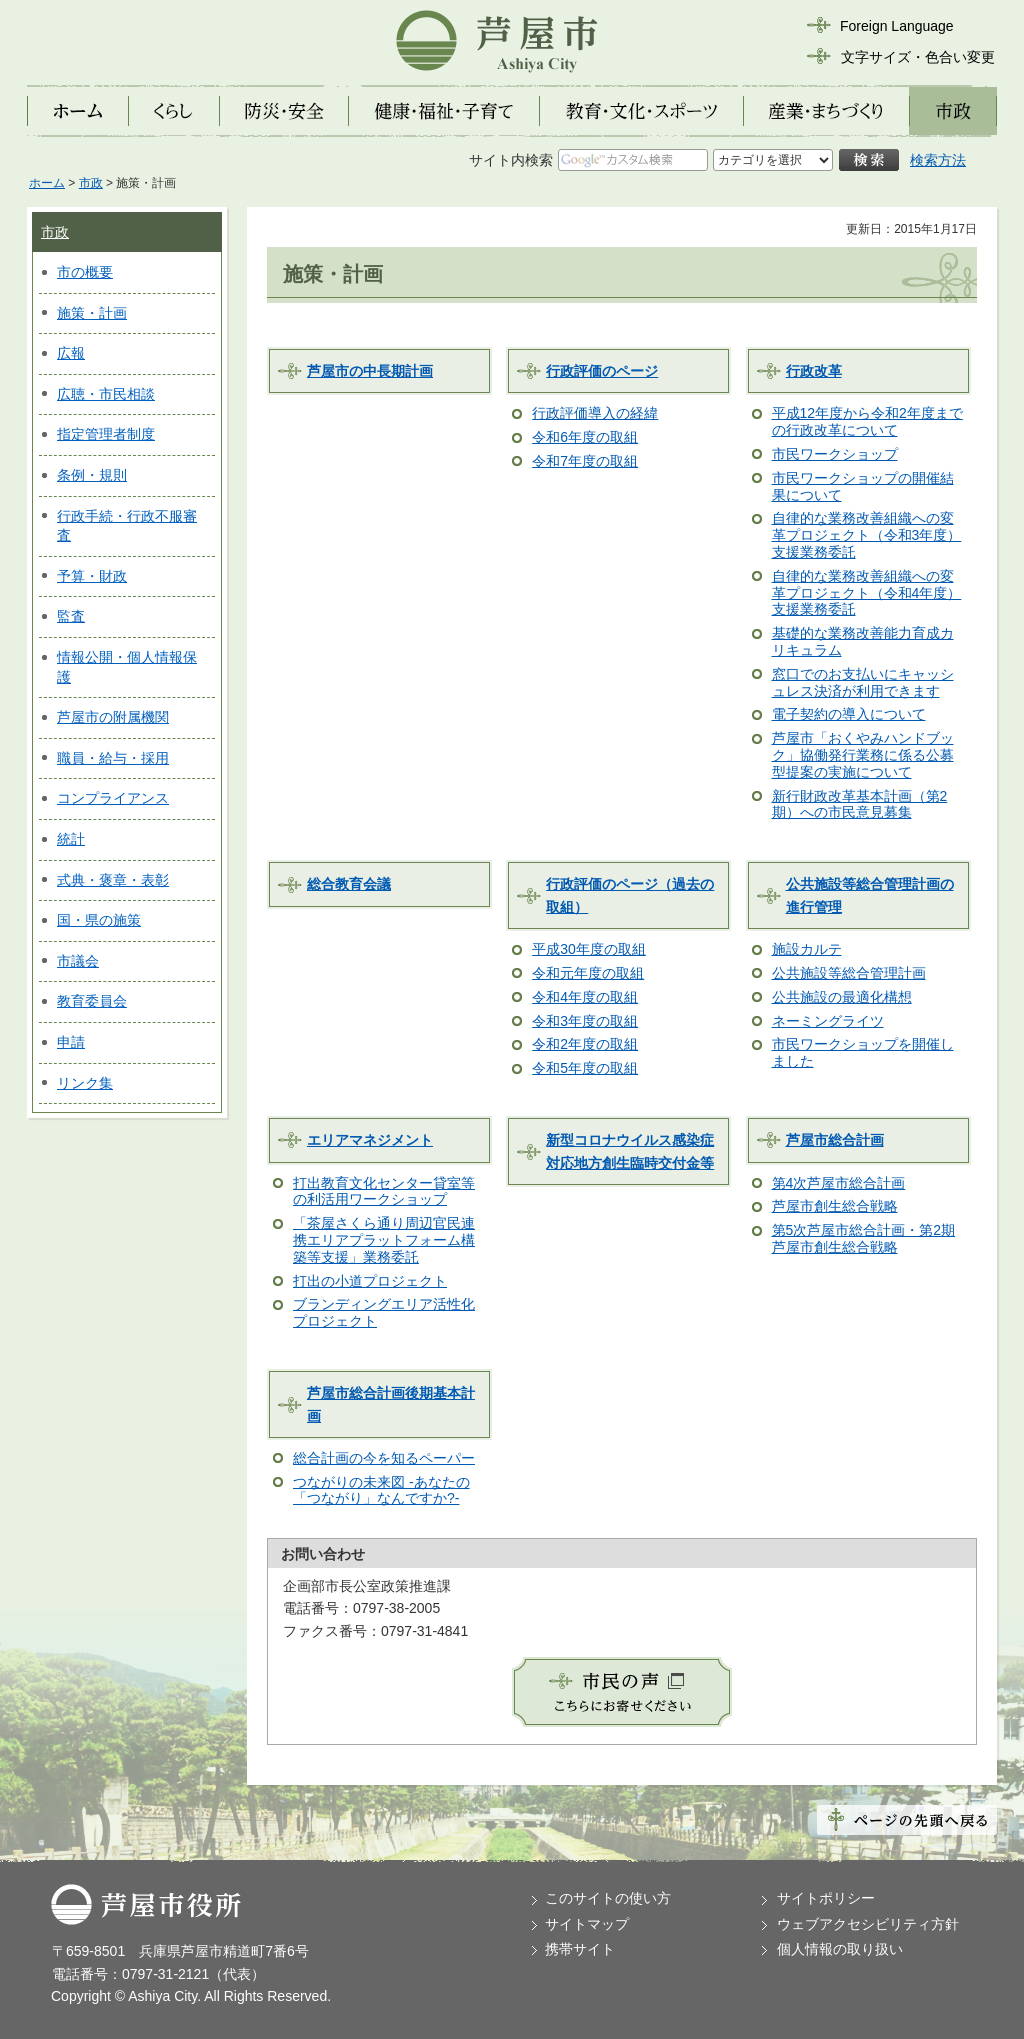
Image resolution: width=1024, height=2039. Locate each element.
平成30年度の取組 (589, 949)
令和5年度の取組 (585, 1068)
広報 (71, 353)
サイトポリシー (826, 1898)
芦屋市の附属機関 (113, 717)
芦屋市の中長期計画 (370, 371)
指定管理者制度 (106, 434)
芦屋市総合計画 (835, 1140)
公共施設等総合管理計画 (849, 973)
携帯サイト (580, 1949)
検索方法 (938, 160)
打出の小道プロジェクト (370, 1281)
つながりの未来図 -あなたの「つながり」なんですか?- (381, 1490)
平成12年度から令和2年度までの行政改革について (867, 421)
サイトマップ (587, 1924)
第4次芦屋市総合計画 (839, 1183)
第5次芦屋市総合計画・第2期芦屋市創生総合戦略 (864, 1238)
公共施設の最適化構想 (842, 997)
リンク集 (85, 1083)
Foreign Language (897, 26)
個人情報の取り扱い (840, 1949)
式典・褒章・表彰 (113, 880)
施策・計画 (92, 313)
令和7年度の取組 (585, 461)
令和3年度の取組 (585, 1021)
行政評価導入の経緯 (595, 413)
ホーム (47, 183)
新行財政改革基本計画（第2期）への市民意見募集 (860, 804)
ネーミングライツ (828, 1021)
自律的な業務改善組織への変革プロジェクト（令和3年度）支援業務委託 (867, 535)
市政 (91, 183)
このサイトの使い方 (608, 1898)
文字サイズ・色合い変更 (918, 57)
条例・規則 (92, 475)
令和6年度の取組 (585, 437)
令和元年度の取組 (588, 973)
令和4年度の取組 (585, 997)
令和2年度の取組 (585, 1044)
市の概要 (85, 272)
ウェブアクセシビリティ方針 (868, 1924)
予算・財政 (92, 576)
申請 (71, 1042)
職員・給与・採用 (113, 758)
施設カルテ (807, 949)
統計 (71, 839)
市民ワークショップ (835, 454)
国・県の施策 (99, 920)
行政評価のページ (602, 371)
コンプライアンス (113, 798)
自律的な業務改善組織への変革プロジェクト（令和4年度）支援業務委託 (867, 593)
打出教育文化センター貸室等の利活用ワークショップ (384, 1191)
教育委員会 (92, 1001)
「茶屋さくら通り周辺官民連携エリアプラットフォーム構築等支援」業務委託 (384, 1240)
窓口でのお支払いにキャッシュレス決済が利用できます (863, 682)
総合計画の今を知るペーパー (384, 1458)
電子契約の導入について (849, 714)
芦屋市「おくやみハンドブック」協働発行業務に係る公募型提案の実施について (863, 755)
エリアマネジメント (370, 1140)
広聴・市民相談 (106, 394)
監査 (71, 616)
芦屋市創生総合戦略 (835, 1206)
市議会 (78, 961)
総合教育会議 (349, 884)
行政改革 (814, 371)
